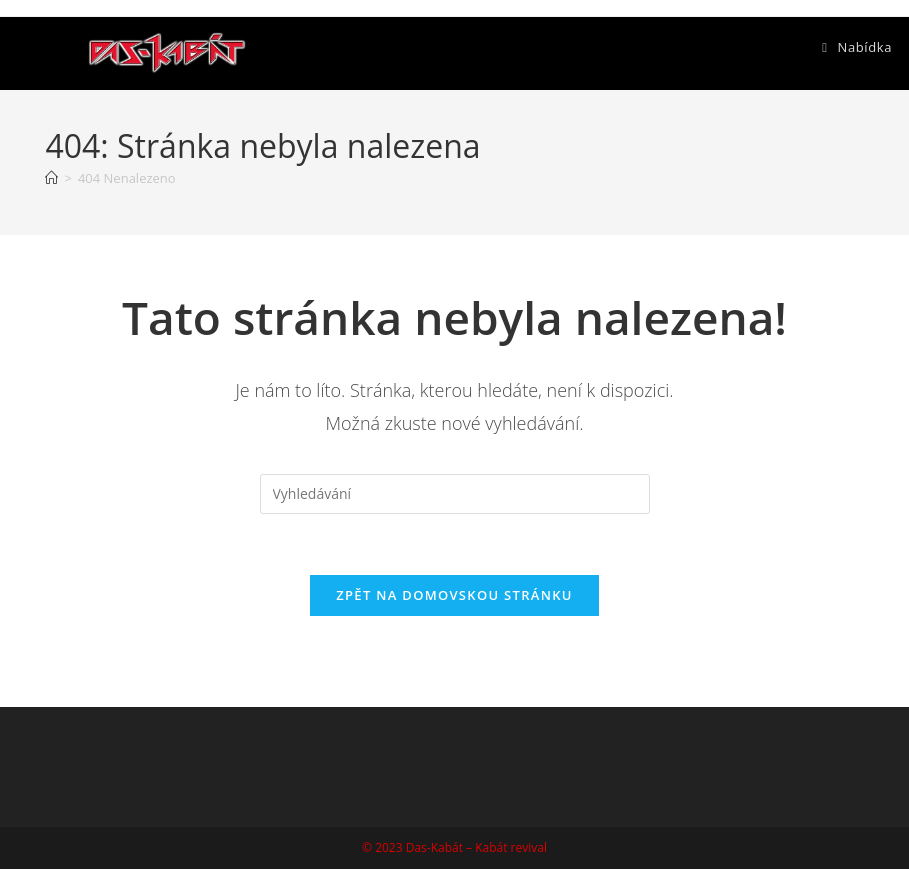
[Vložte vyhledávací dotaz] (455, 494)
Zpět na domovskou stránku (454, 595)
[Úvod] (51, 178)
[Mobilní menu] (857, 47)
